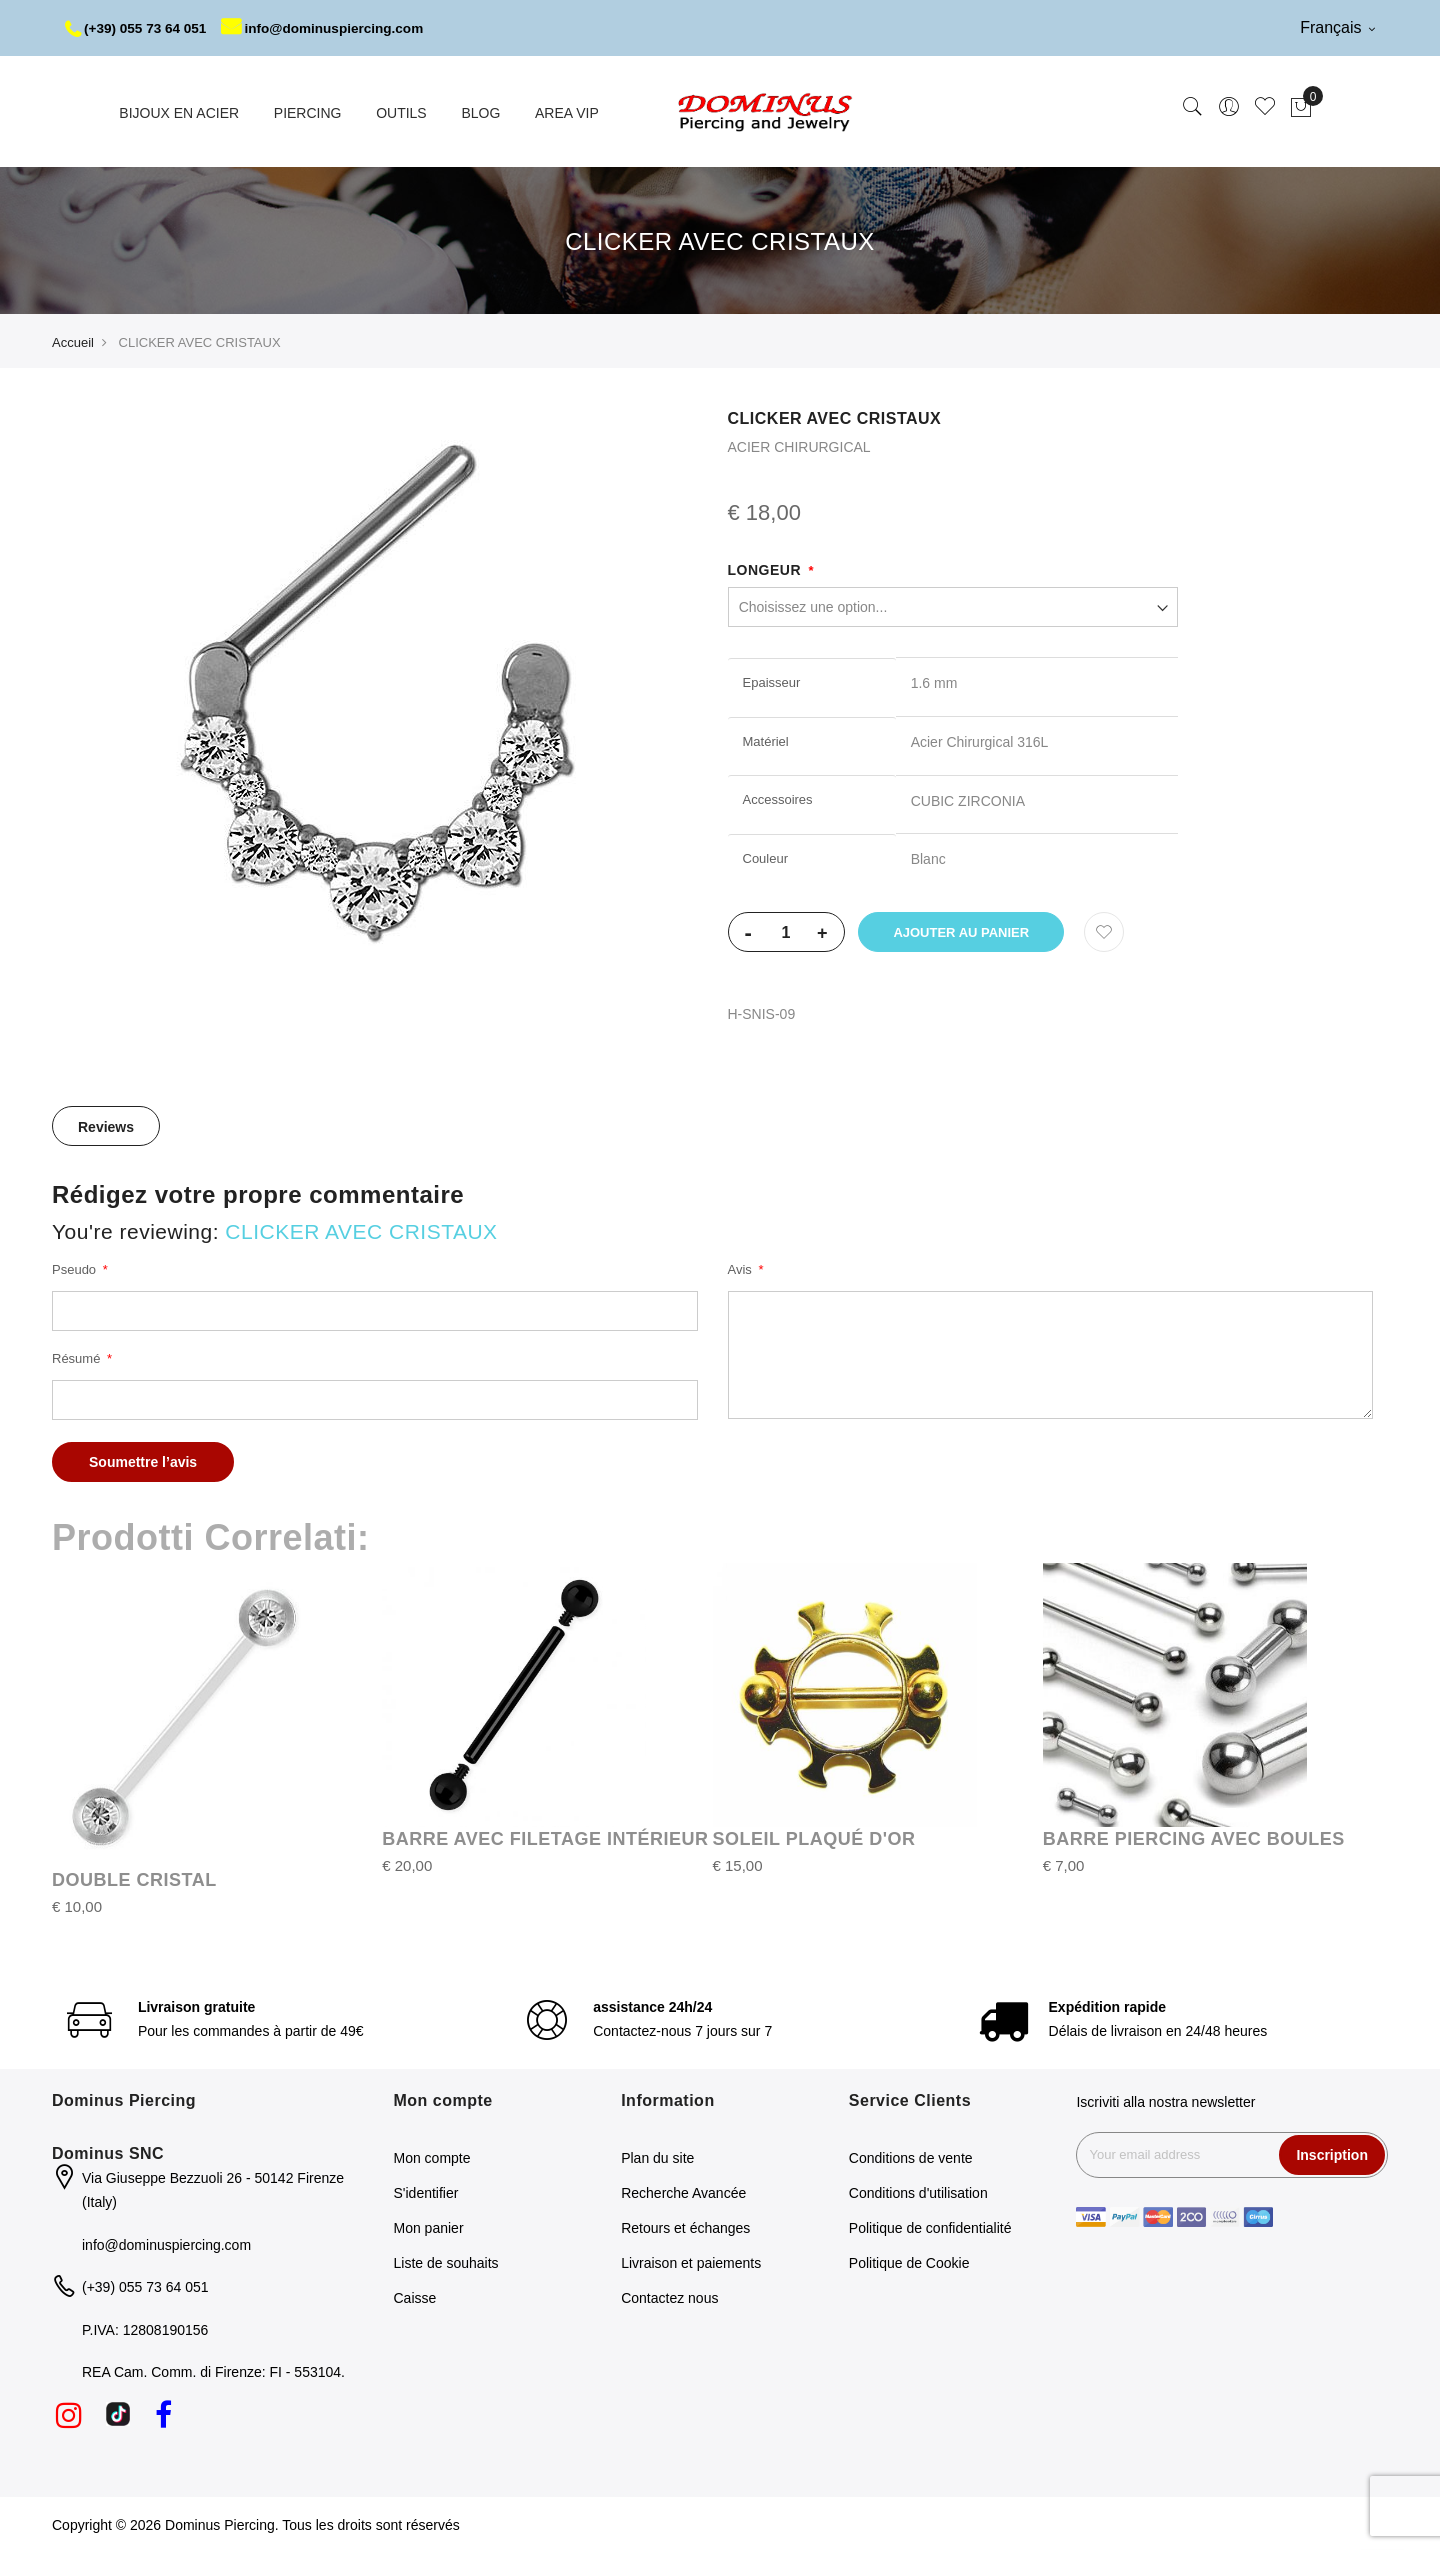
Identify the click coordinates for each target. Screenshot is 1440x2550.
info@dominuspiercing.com (331, 28)
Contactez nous (669, 2296)
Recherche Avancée (683, 2191)
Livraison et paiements (691, 2261)
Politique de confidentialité (930, 2226)
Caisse (415, 2296)
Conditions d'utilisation (918, 2191)
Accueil (73, 340)
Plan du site (657, 2156)
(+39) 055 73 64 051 (138, 28)
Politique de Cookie (909, 2261)
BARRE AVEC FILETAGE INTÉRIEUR (545, 1837)
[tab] (106, 1124)
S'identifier (426, 2191)
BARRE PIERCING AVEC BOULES (1194, 1837)
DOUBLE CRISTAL (134, 1878)
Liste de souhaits (446, 2261)
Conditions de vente (911, 2156)
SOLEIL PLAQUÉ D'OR (814, 1837)
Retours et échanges (685, 2226)
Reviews (106, 1125)
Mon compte (432, 2156)
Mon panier (429, 2226)
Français (1337, 27)
